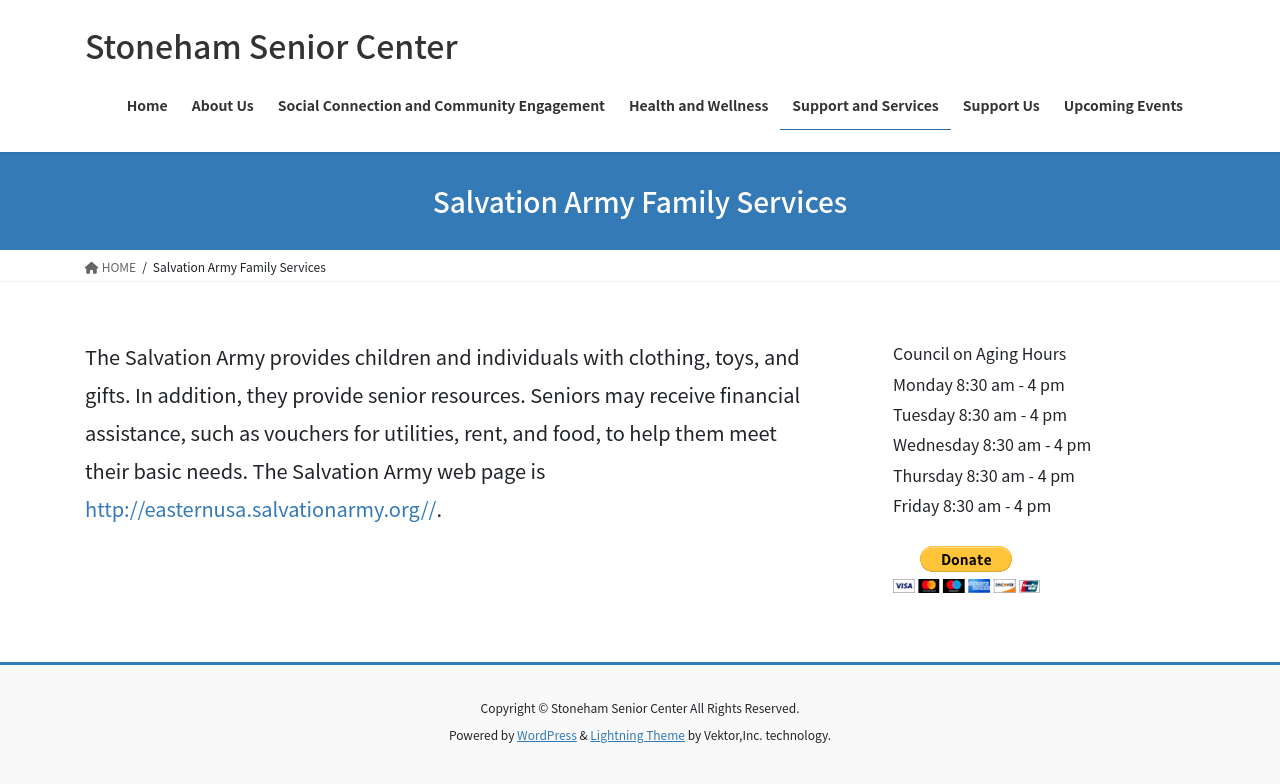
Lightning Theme (637, 734)
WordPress (547, 734)
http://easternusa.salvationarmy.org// (260, 508)
